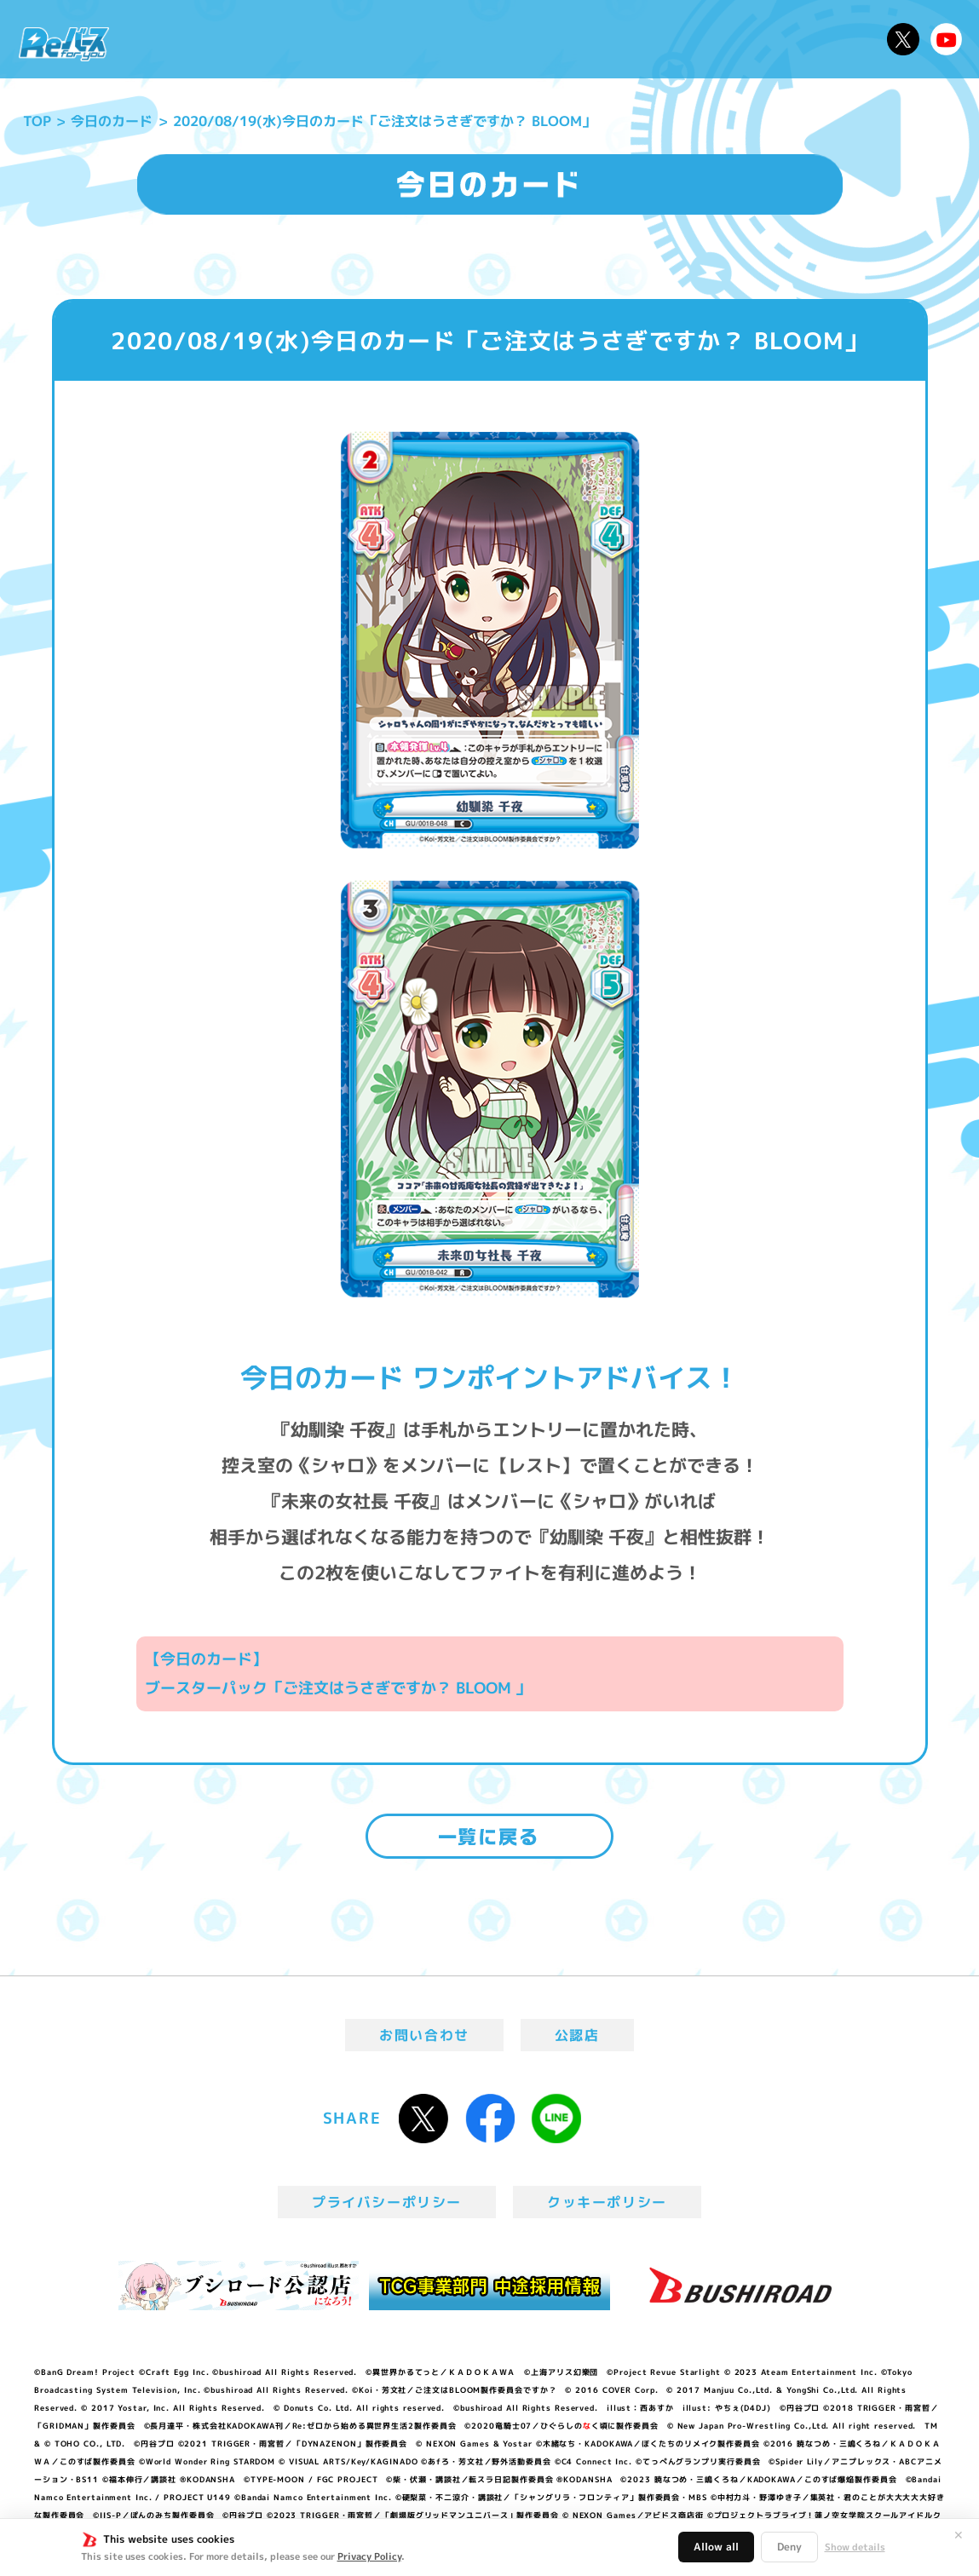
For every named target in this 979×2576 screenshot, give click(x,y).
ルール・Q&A (713, 39)
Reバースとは (265, 39)
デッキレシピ (827, 39)
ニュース (167, 39)
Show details (855, 2547)
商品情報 (504, 39)
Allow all (716, 2546)
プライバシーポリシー (387, 2202)
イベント (427, 39)
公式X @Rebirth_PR (903, 39)
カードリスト (599, 39)
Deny (789, 2546)
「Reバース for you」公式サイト (64, 43)
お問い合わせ (424, 2035)
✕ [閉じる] (958, 2535)
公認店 (577, 2035)
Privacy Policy (369, 2556)
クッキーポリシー (607, 2202)
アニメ (358, 39)
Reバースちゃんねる (946, 39)
